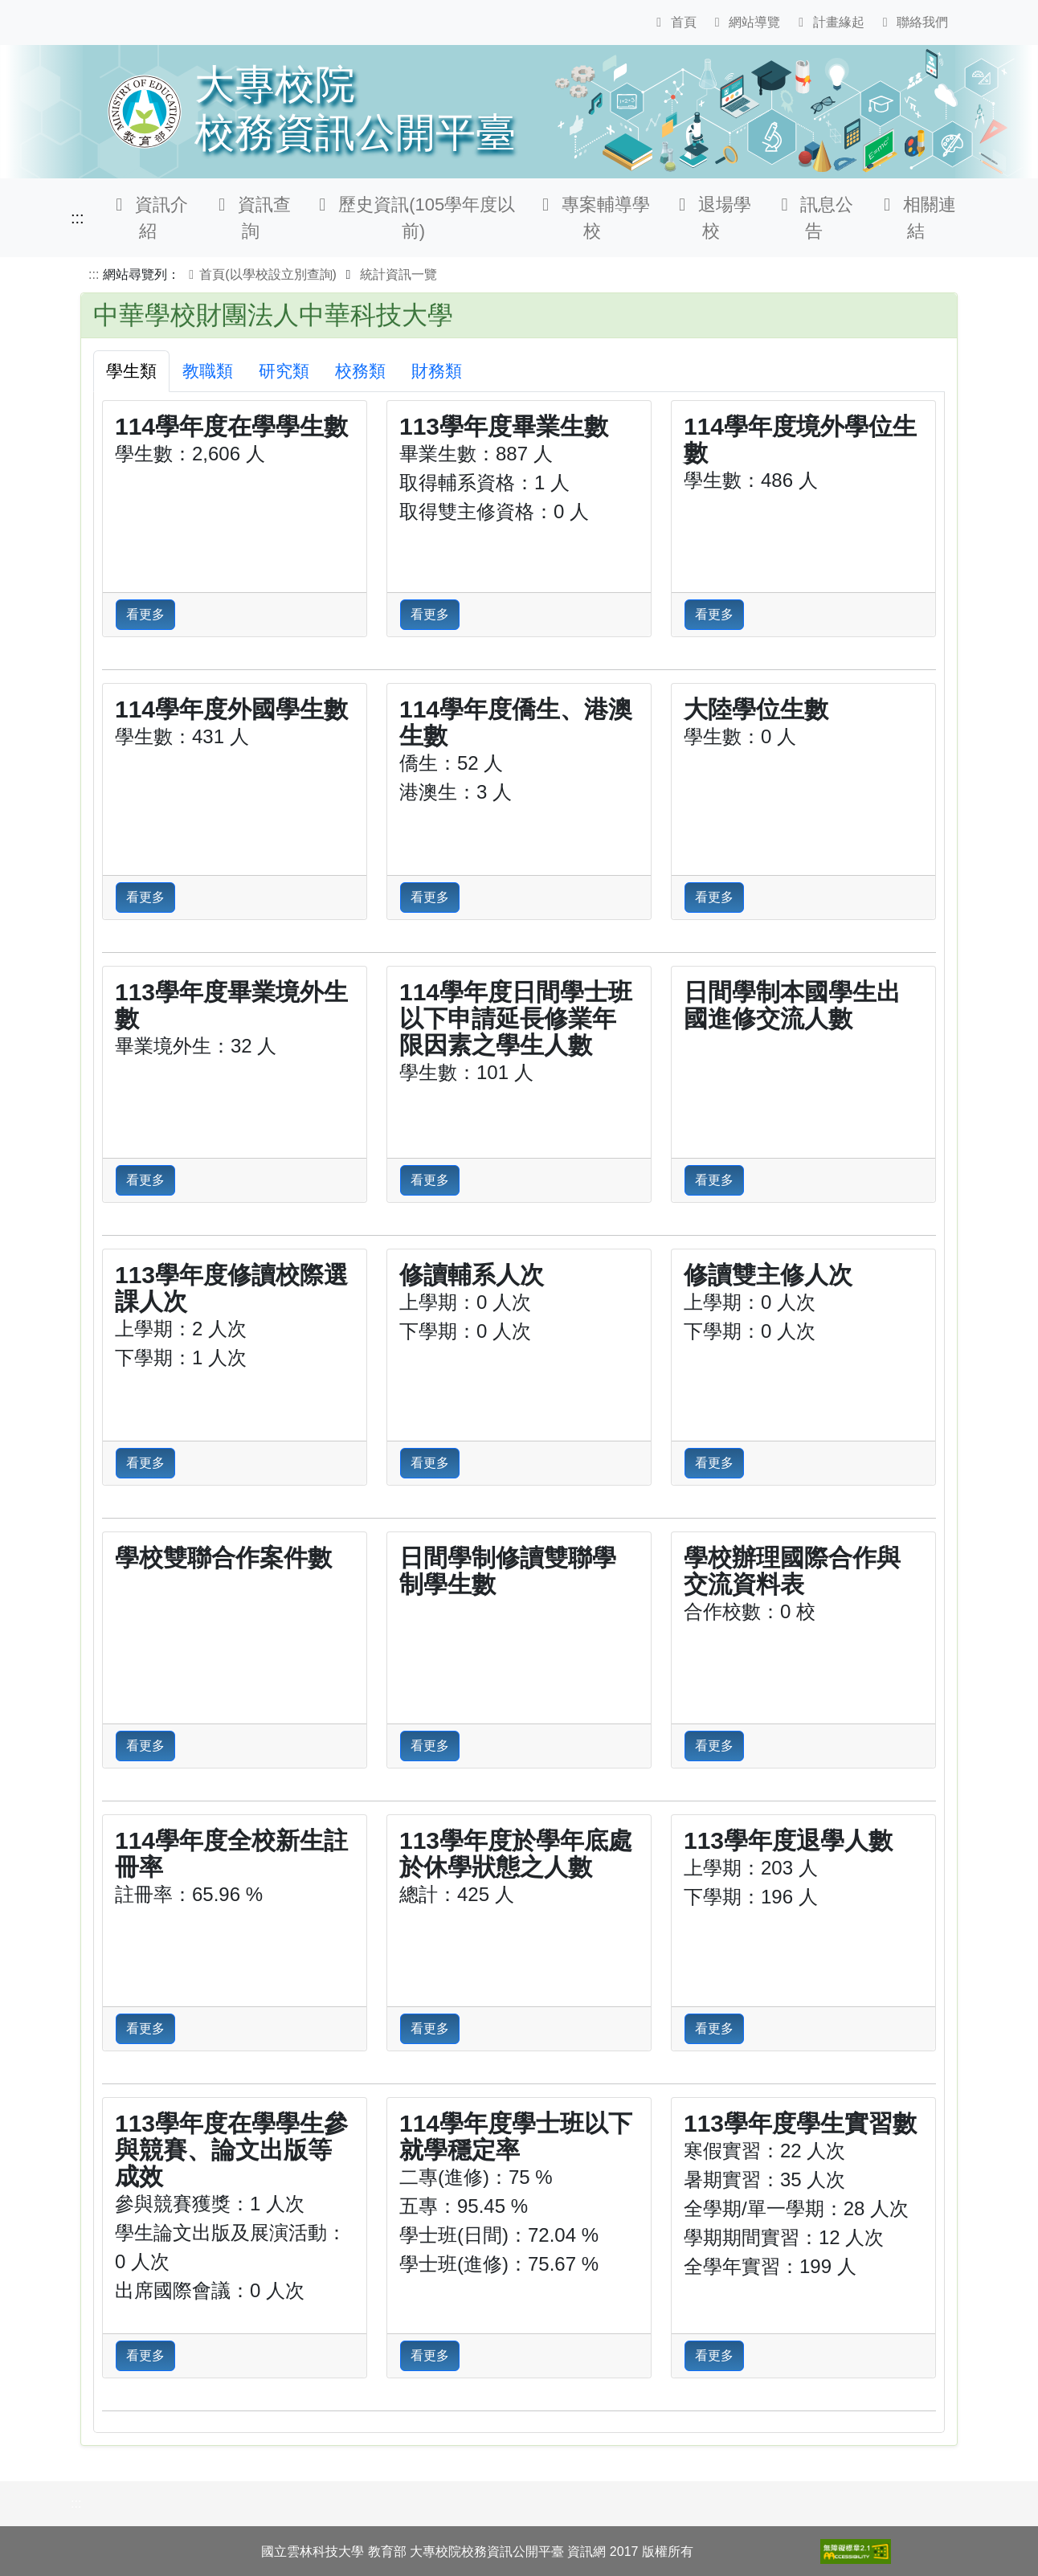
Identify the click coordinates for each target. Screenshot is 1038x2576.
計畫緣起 (828, 22)
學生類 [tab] (131, 371)
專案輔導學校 (592, 217)
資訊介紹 (148, 217)
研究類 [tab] (284, 371)
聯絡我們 (912, 22)
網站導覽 (744, 22)
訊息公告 (814, 217)
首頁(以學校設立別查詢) (260, 274)
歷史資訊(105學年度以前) (414, 217)
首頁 (673, 22)
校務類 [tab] (360, 371)
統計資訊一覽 (398, 274)
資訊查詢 (250, 217)
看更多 (145, 614)
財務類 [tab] (436, 371)
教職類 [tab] (207, 371)
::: (77, 218)
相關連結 (916, 217)
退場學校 (711, 217)
